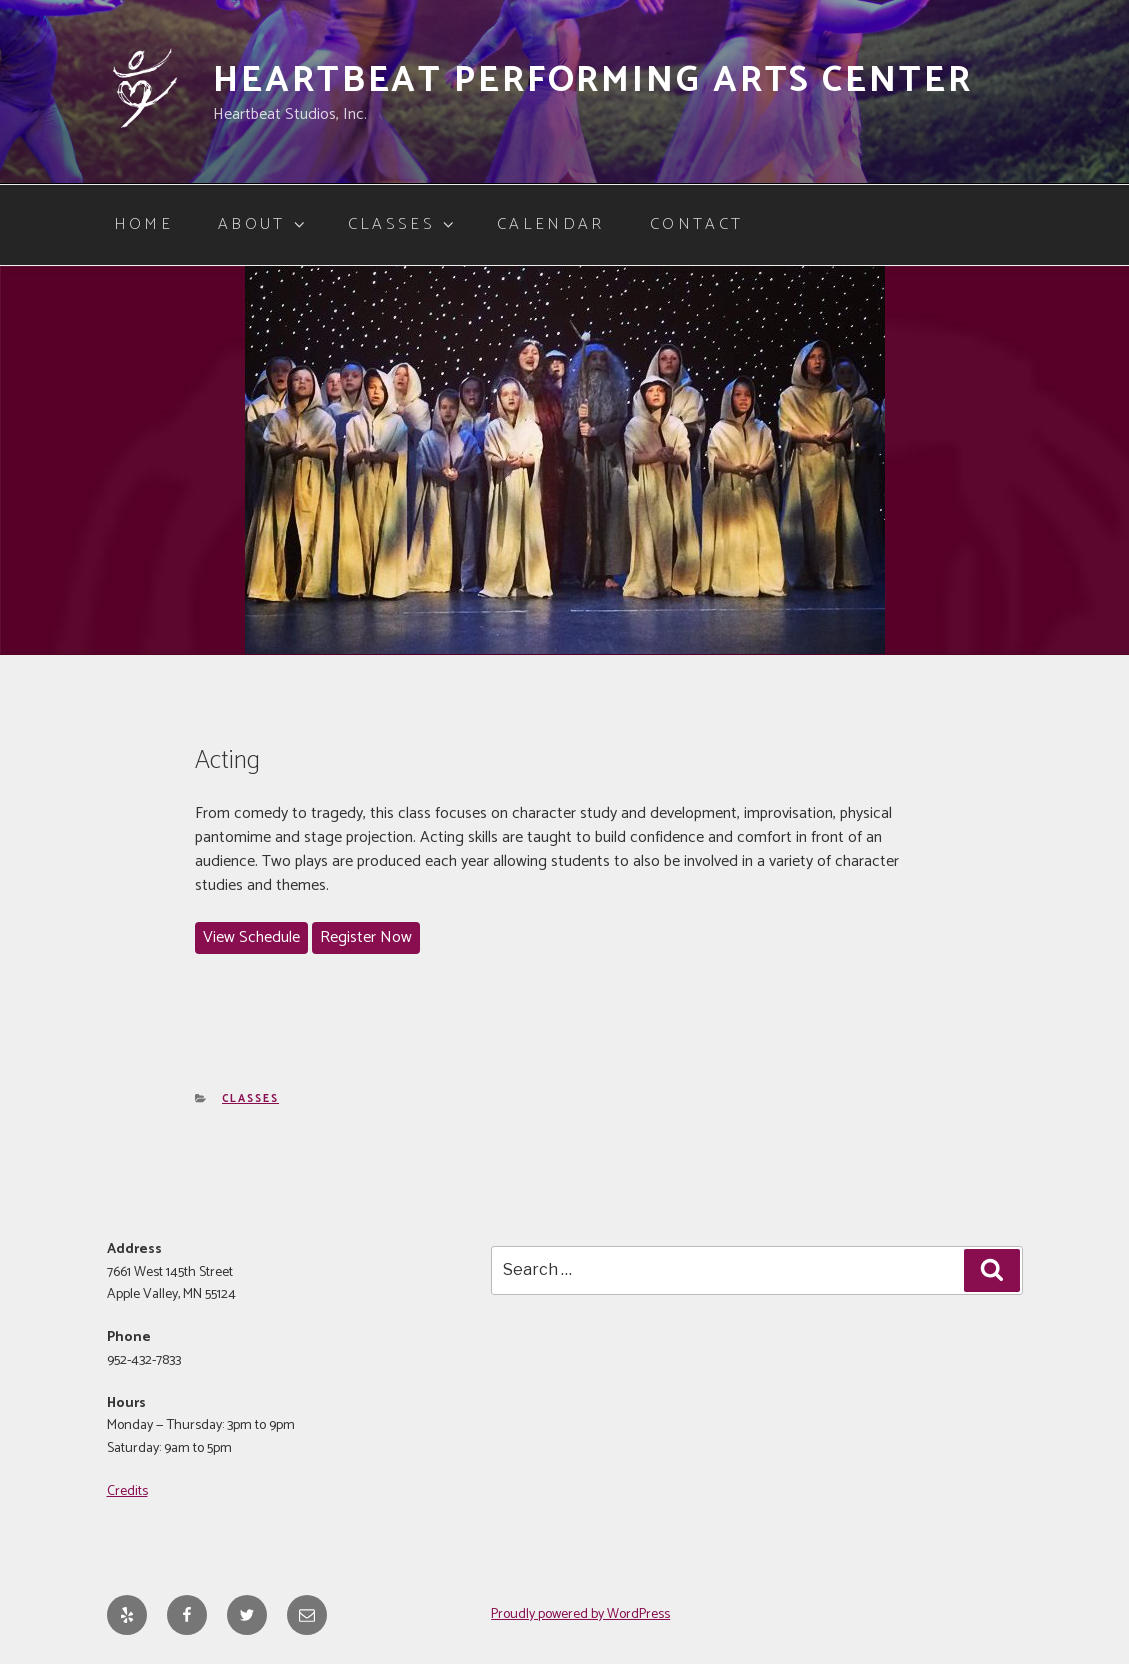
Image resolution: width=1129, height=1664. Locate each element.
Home (143, 224)
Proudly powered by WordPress (580, 1614)
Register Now (366, 937)
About (263, 224)
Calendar (551, 224)
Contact (697, 224)
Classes (402, 224)
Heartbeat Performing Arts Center (592, 80)
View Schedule (251, 937)
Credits (127, 1491)
